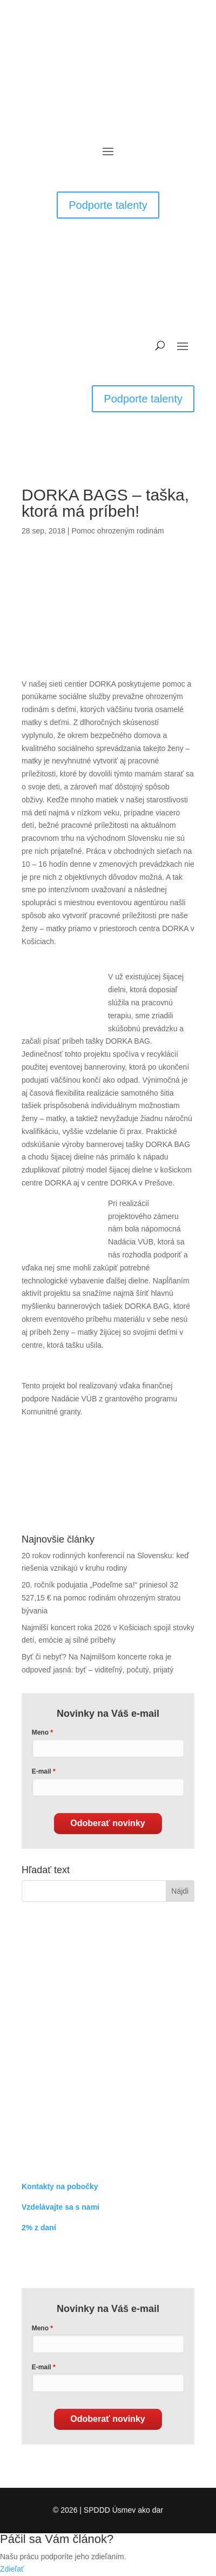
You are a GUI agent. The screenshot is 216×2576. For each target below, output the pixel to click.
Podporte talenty (108, 205)
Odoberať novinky (107, 1823)
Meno (40, 1732)
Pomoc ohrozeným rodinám (117, 530)
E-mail (41, 1771)
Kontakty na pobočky (60, 2186)
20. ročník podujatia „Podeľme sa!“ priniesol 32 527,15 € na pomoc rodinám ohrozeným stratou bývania (101, 1597)
